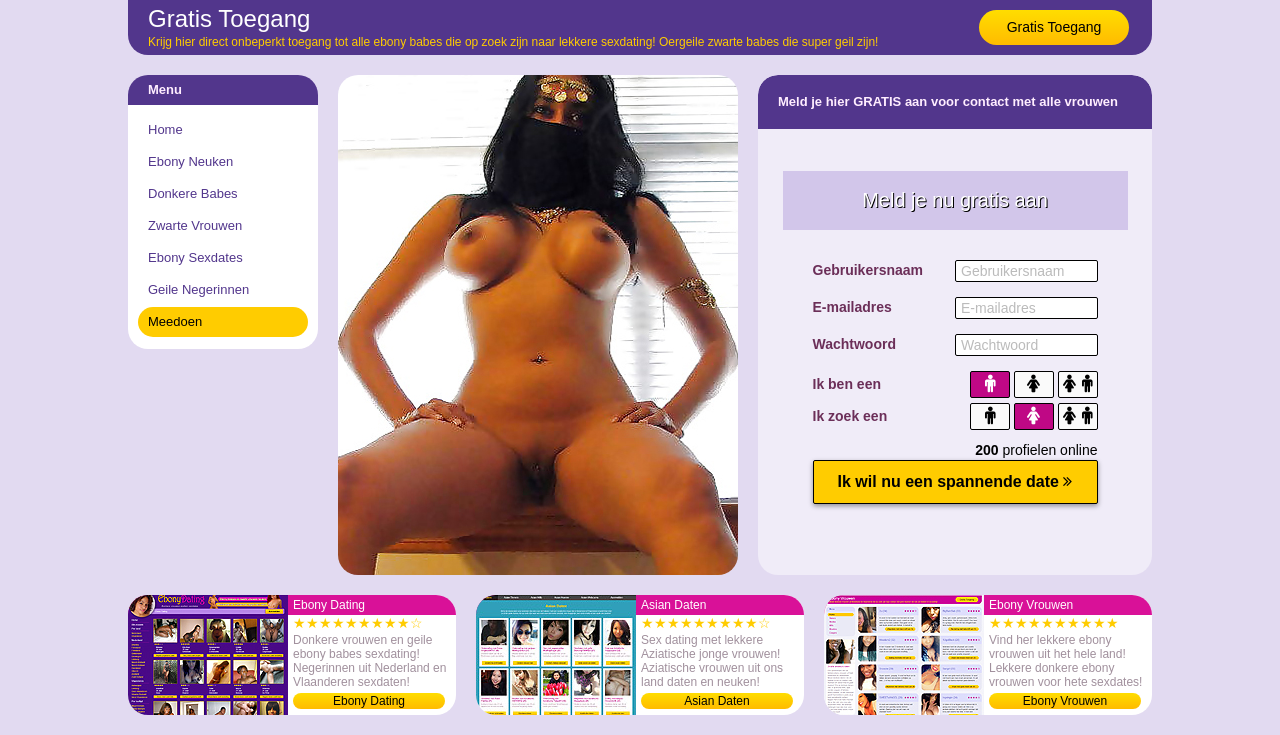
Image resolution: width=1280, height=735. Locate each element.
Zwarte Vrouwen (195, 225)
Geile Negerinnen (198, 289)
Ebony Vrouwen (1065, 701)
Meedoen (175, 321)
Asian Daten (716, 701)
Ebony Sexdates (195, 257)
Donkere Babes (193, 193)
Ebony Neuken (190, 161)
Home (165, 129)
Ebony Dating (369, 701)
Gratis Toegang (1054, 27)
